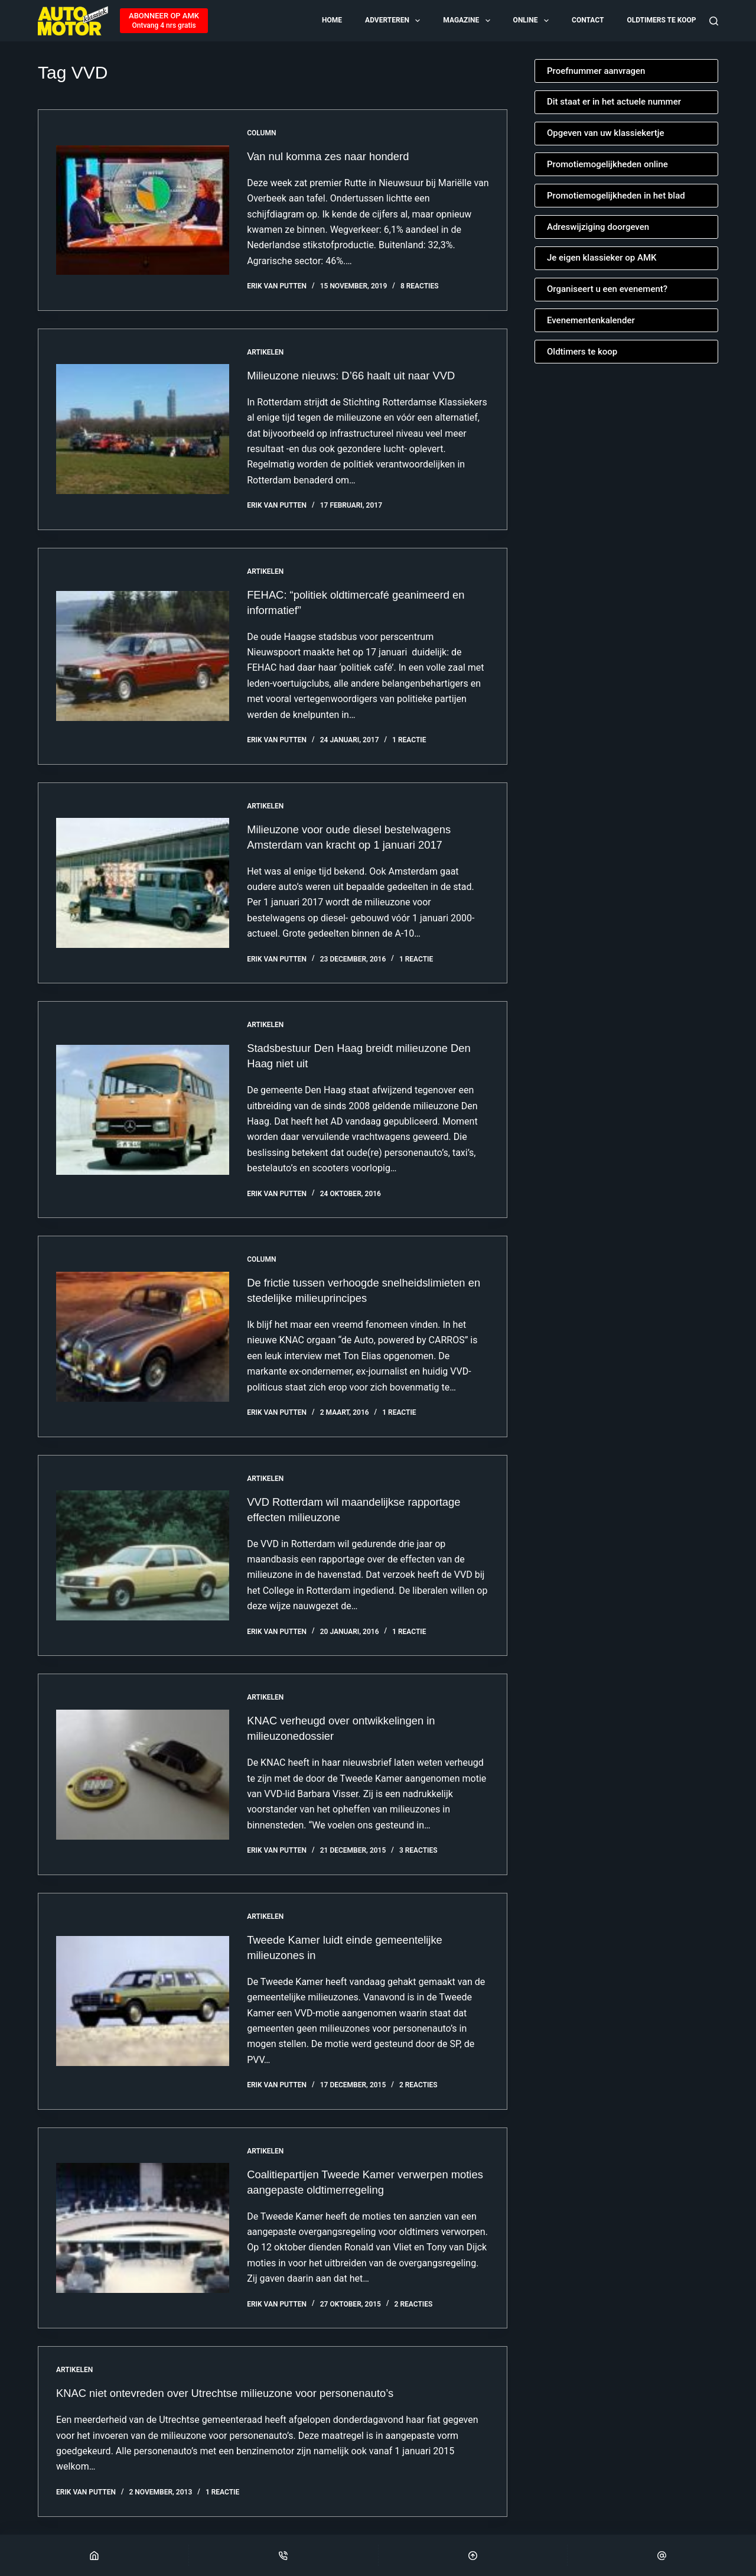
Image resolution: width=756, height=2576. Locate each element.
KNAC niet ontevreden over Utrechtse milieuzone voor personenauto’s (239, 2392)
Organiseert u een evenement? (607, 289)
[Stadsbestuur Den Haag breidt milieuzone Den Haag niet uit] (142, 1110)
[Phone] (283, 2555)
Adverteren (393, 21)
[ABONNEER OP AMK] (164, 20)
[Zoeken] (713, 21)
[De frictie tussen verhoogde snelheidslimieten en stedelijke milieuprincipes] (142, 1337)
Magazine (467, 21)
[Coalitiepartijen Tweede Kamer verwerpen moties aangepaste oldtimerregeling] (142, 2228)
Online (531, 21)
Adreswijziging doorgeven (598, 227)
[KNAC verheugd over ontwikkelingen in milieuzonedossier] (142, 1775)
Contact (588, 20)
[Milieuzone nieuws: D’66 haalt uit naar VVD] (142, 429)
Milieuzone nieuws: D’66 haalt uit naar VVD (360, 375)
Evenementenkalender (591, 320)
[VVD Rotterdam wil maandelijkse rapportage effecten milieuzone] (142, 1555)
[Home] (94, 2555)
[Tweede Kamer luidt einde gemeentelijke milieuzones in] (142, 2001)
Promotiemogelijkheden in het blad (616, 195)
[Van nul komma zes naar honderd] (142, 210)
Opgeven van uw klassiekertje (605, 133)
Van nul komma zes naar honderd (335, 156)
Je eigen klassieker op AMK (602, 257)
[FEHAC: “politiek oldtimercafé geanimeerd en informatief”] (142, 656)
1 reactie (409, 740)
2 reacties (418, 2085)
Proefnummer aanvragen (596, 71)
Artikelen (265, 352)
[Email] (662, 2555)
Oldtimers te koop (661, 20)
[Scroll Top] (473, 2555)
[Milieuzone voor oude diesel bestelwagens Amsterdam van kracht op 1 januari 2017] (142, 883)
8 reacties (419, 286)
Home (332, 20)
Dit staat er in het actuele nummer (614, 101)
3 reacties (418, 1850)
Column (261, 133)
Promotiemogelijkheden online (607, 164)
